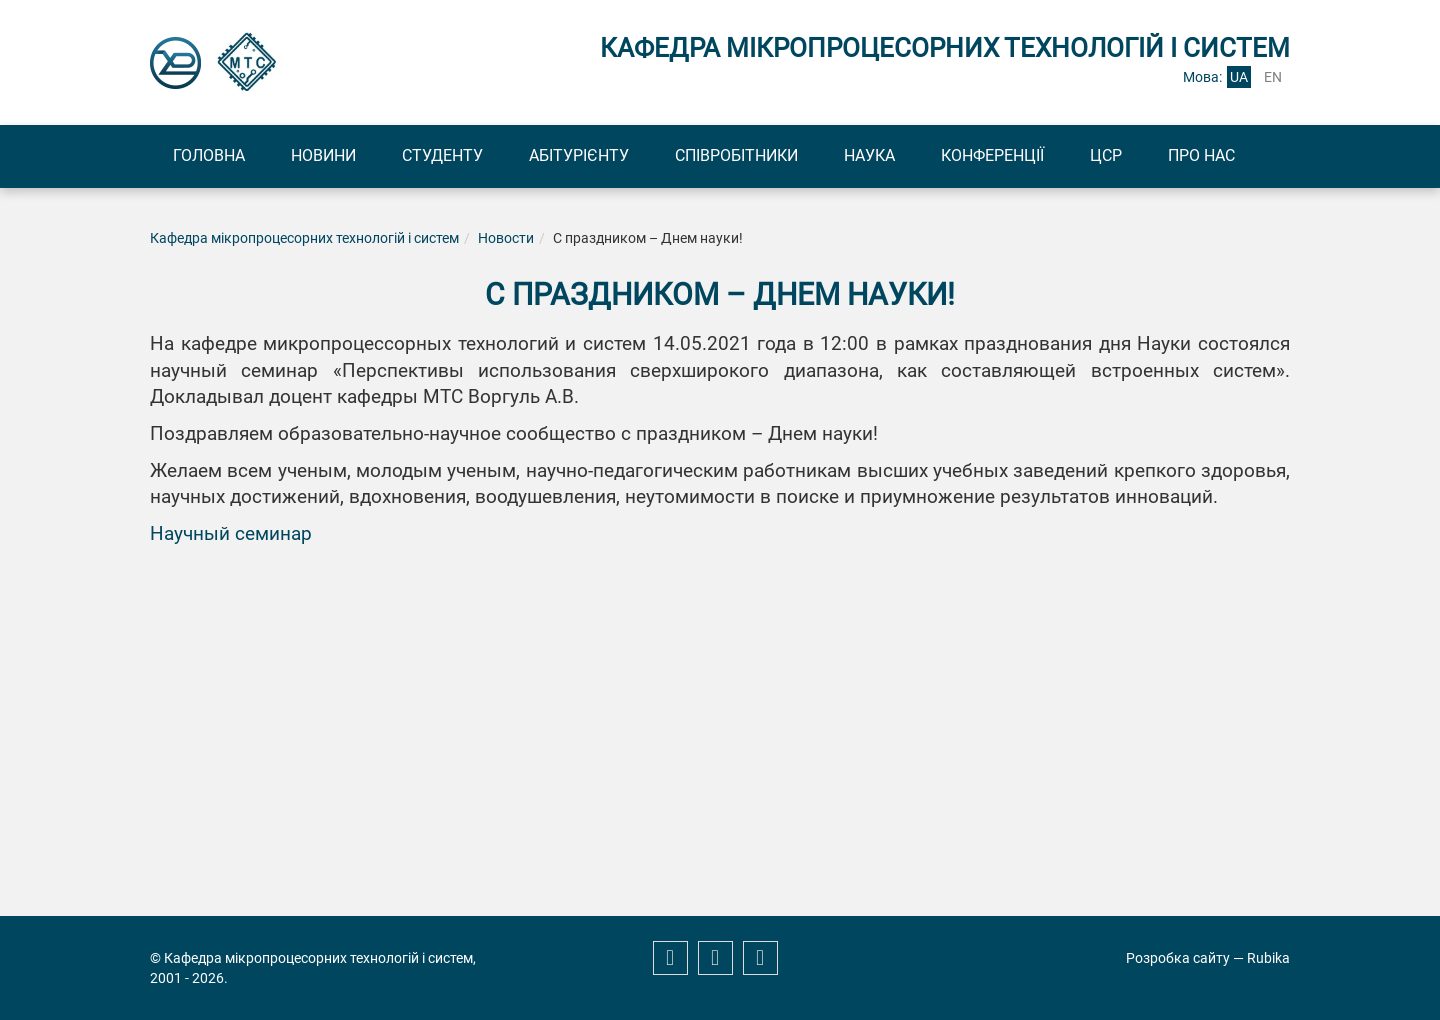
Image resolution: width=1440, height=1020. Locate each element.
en (1273, 77)
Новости (506, 238)
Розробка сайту (1178, 958)
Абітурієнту (579, 155)
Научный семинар (231, 534)
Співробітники (736, 155)
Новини (323, 155)
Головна (209, 155)
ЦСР (1106, 155)
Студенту (442, 155)
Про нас (1201, 155)
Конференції (992, 155)
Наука (869, 155)
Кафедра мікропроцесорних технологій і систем (304, 238)
